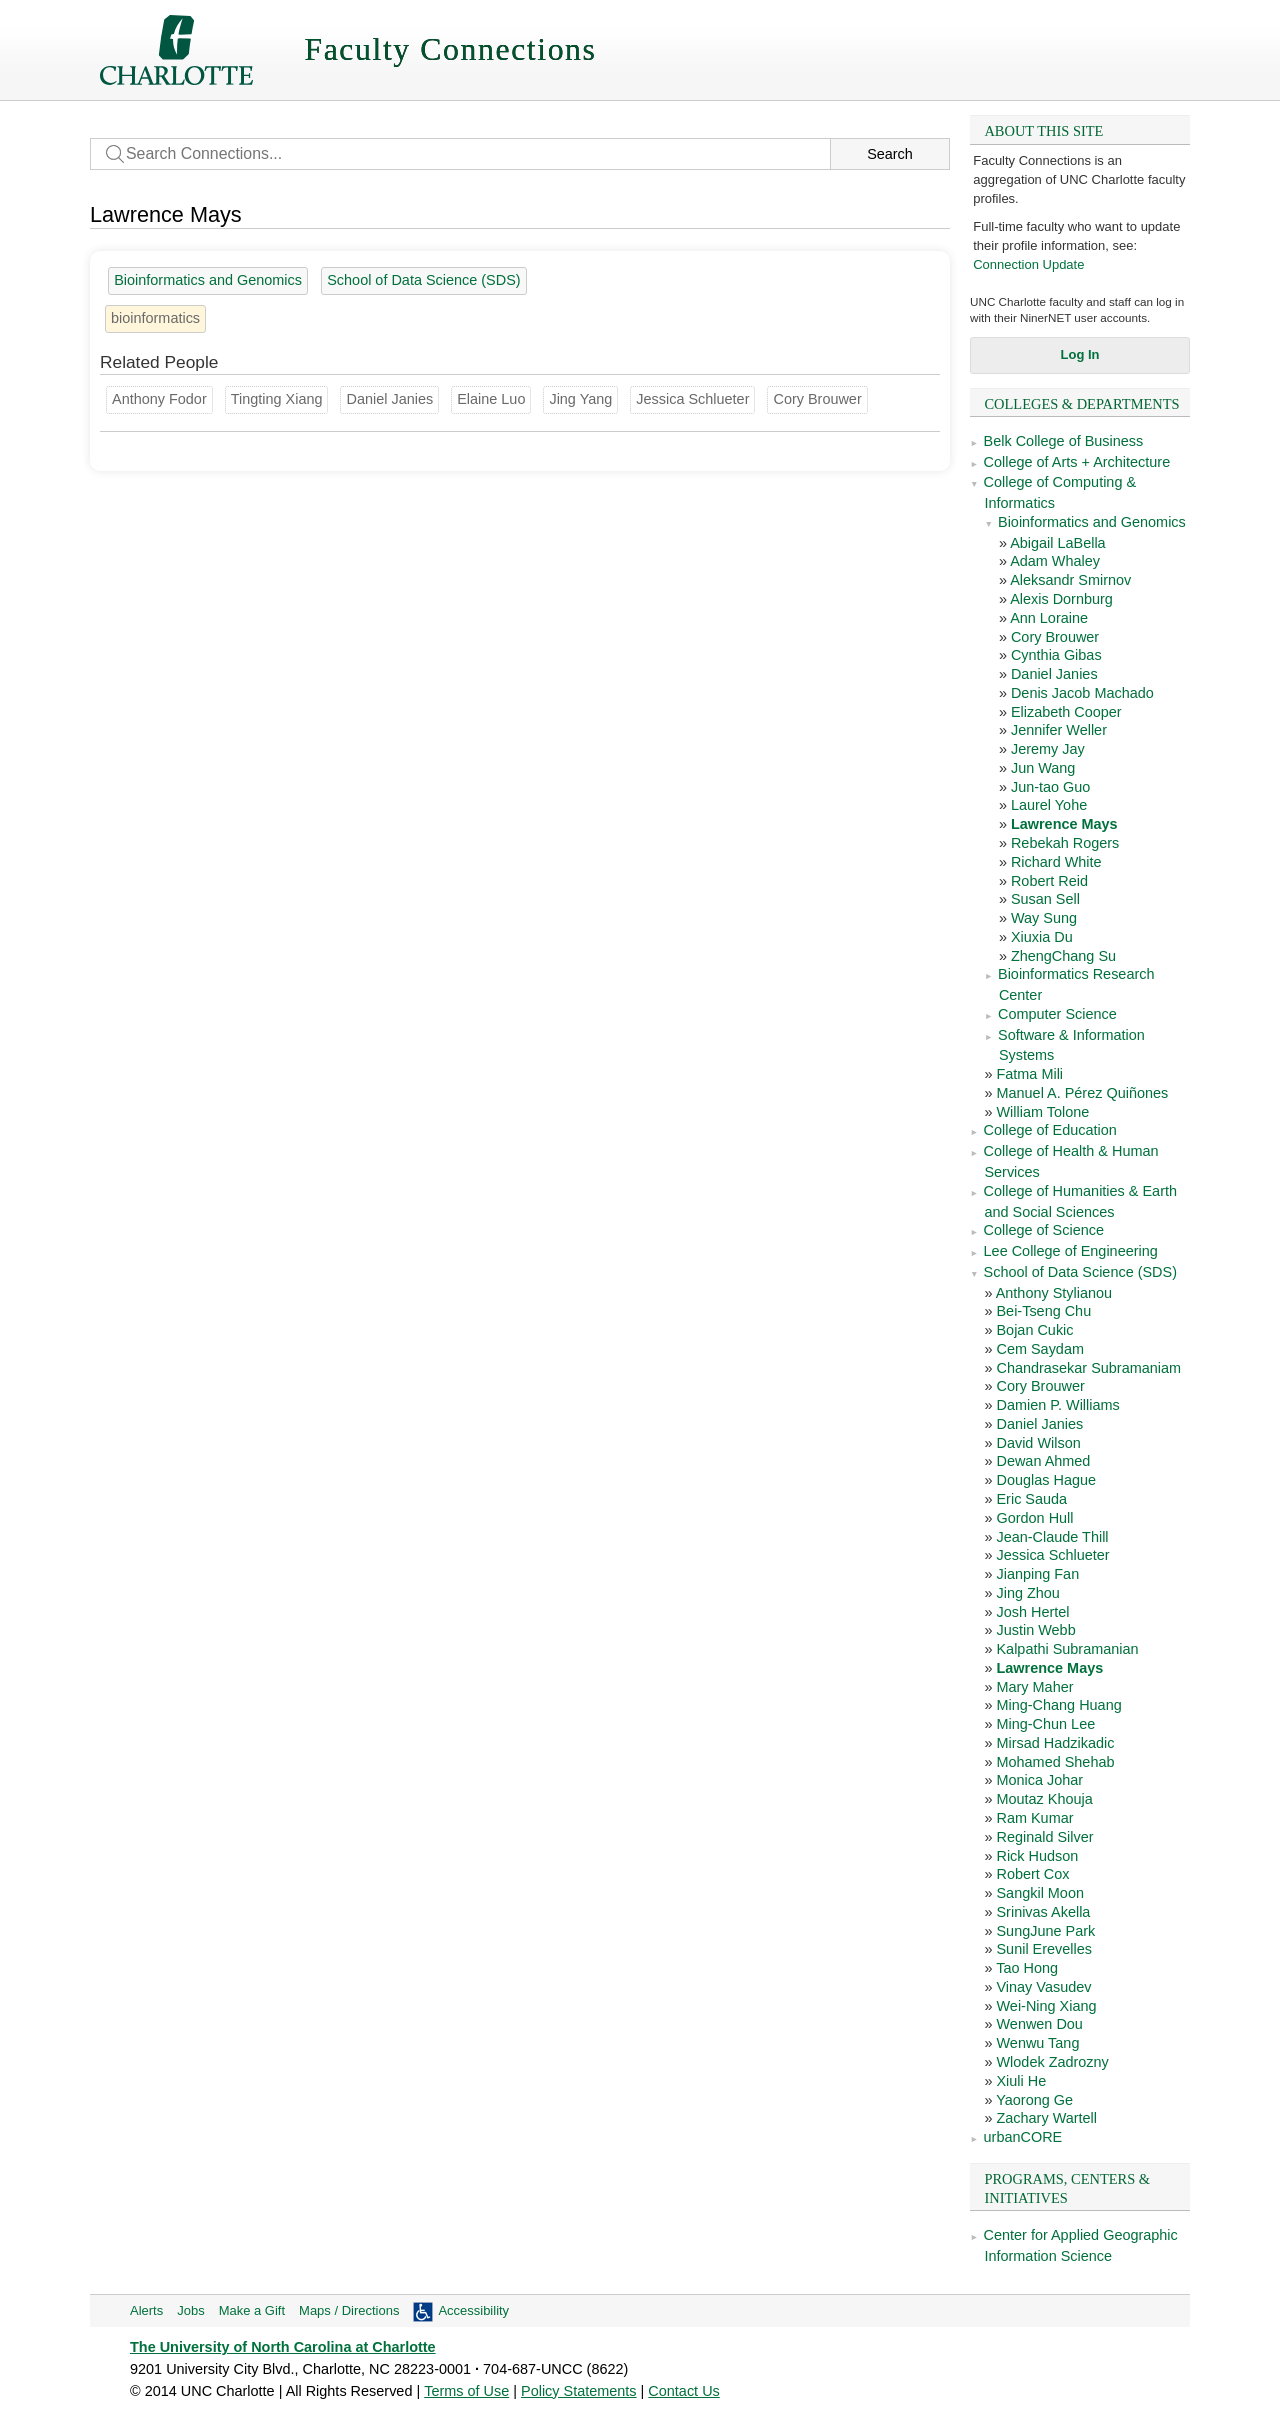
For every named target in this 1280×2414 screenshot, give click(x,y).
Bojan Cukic (1034, 1330)
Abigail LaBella (1058, 543)
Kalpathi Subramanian (1067, 1649)
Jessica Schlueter (1052, 1555)
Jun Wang (1043, 768)
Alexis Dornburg (1061, 599)
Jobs (190, 2310)
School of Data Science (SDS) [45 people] (423, 280)
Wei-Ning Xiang (1046, 2006)
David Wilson (1038, 1443)
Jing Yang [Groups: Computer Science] (580, 399)
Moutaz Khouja (1044, 1799)
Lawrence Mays (1064, 824)
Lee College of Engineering (1071, 1251)
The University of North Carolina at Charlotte (283, 2347)
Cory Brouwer (1055, 637)
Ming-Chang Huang (1058, 1705)
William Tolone (1042, 1112)
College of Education (1050, 1130)
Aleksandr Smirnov (1070, 580)
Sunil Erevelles (1044, 1949)
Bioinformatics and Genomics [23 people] (208, 280)
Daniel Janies (1054, 674)
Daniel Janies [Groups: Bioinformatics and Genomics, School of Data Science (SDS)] (389, 399)
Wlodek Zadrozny (1052, 2062)
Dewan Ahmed (1043, 1461)
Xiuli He (1021, 2081)
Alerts (146, 2310)
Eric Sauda (1031, 1499)
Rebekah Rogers (1065, 843)
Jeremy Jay (1048, 749)
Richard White (1056, 862)
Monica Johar (1039, 1780)
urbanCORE (1023, 2137)
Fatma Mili (1029, 1074)
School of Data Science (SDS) (1080, 1272)
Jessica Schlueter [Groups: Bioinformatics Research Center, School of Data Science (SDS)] (692, 399)
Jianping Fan (1037, 1574)
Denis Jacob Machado (1082, 693)
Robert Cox (1032, 1874)
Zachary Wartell (1046, 2118)
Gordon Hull (1034, 1518)
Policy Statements (579, 2391)
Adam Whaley (1055, 561)
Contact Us (683, 2391)
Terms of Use (466, 2391)
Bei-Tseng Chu (1043, 1311)
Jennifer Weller (1059, 730)
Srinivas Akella (1043, 1912)
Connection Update (1028, 264)
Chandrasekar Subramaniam (1088, 1368)
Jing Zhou (1027, 1593)
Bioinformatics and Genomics (1092, 522)
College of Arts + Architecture (1077, 462)
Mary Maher (1034, 1687)
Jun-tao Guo (1050, 787)
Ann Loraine (1049, 618)
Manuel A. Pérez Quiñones (1082, 1093)
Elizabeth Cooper (1066, 712)
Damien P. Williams (1057, 1405)
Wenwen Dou (1039, 2024)
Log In (1080, 354)
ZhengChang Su (1063, 956)
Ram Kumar (1034, 1818)
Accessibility (473, 2310)
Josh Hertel (1032, 1612)
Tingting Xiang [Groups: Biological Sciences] (277, 399)
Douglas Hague (1046, 1480)
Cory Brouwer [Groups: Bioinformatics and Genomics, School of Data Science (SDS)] (817, 399)
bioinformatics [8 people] (155, 318)
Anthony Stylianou (1054, 1293)
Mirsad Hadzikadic (1055, 1743)
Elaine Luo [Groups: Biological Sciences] (491, 399)
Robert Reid (1049, 881)
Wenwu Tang (1037, 2043)
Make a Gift (252, 2310)
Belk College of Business (1064, 441)
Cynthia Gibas (1056, 655)
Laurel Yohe (1049, 805)
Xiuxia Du (1042, 937)
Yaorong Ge (1034, 2100)
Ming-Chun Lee (1045, 1724)
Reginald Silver (1044, 1837)
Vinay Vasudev (1043, 1987)
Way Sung (1044, 918)
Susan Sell (1045, 899)
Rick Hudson (1037, 1856)
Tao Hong (1027, 1968)
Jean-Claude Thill (1052, 1537)
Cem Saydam (1039, 1349)
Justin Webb (1035, 1630)
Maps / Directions (349, 2310)
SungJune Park (1045, 1931)
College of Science (1044, 1230)
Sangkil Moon (1039, 1893)
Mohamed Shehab (1055, 1762)
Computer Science (1057, 1014)
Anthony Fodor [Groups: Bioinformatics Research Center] (159, 399)
